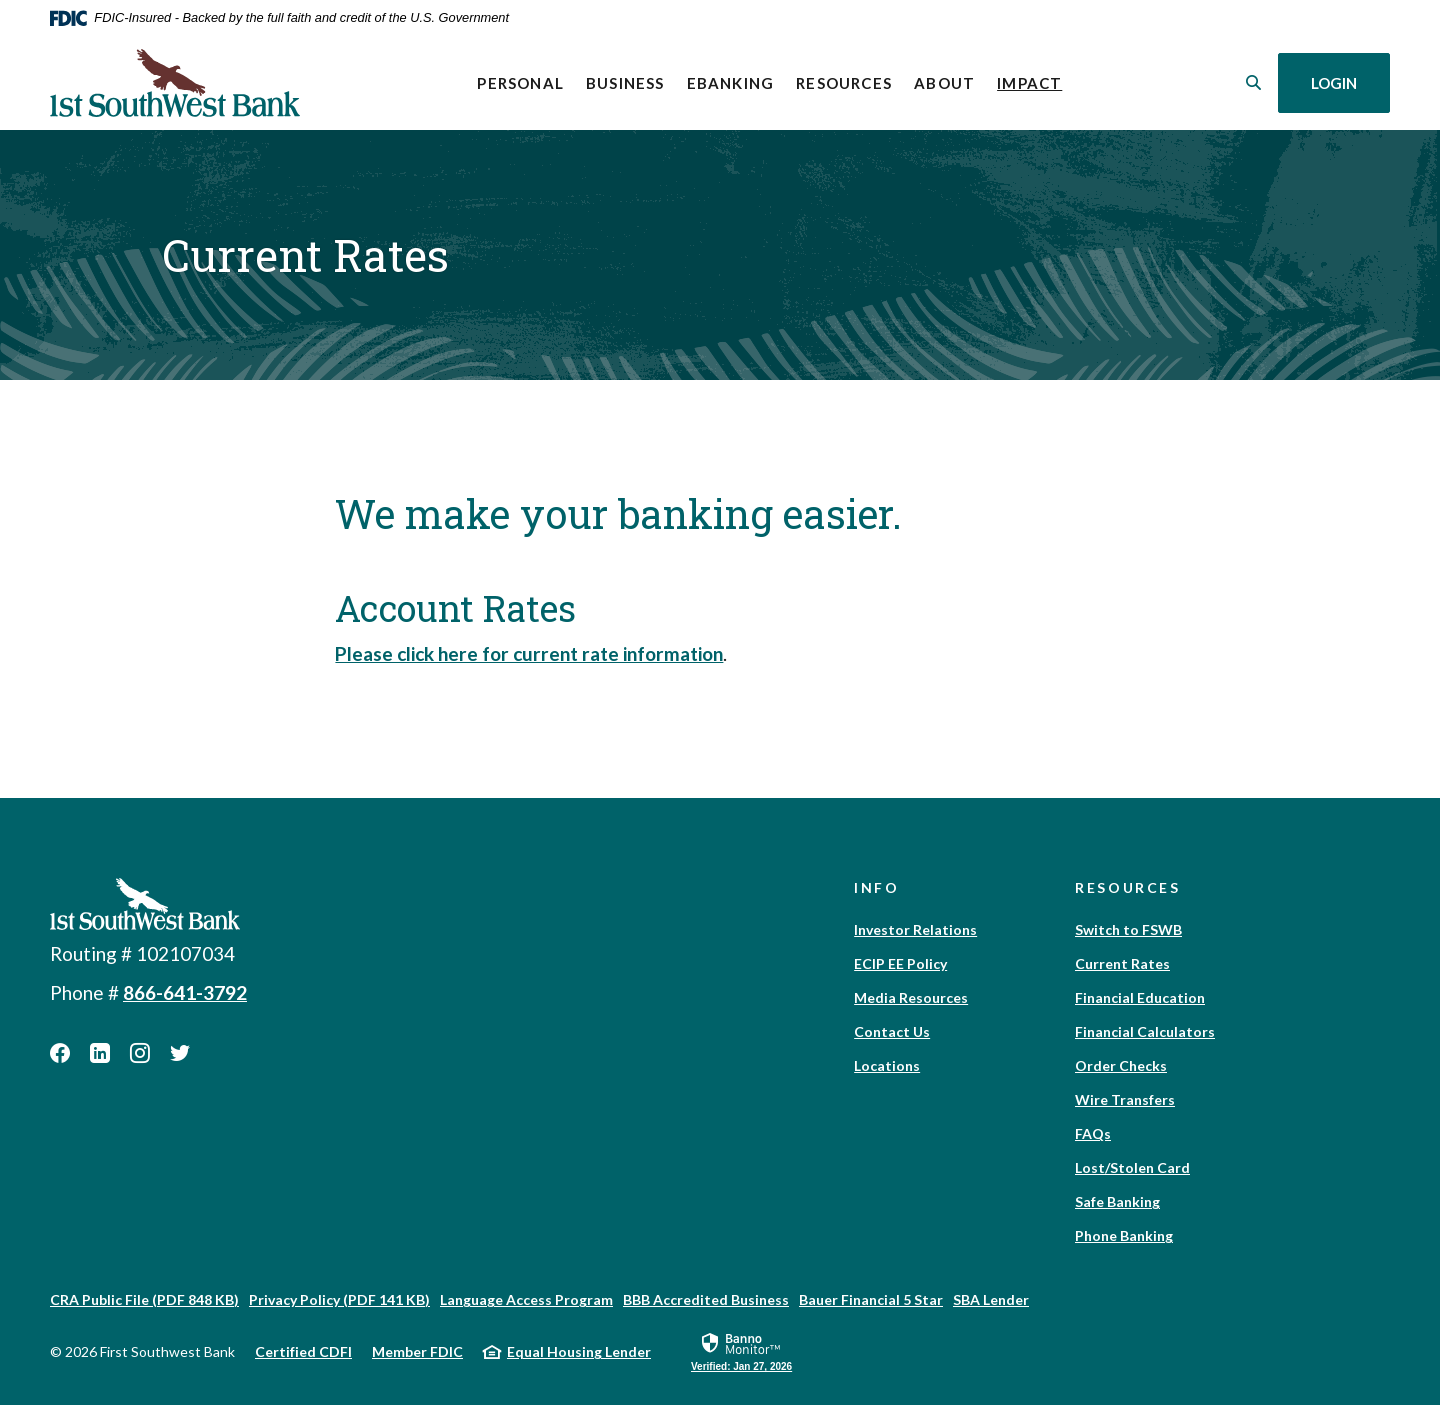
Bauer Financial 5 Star (871, 1299)
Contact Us (892, 1031)
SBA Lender (991, 1299)
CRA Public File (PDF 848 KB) (144, 1299)
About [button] (944, 83)
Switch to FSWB (1128, 929)
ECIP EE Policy (900, 963)
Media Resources (911, 997)
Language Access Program (526, 1299)
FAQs (1093, 1133)
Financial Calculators (1145, 1031)
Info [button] (877, 887)
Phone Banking (1124, 1235)
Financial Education (1140, 997)
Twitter (180, 1053)
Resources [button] (844, 83)
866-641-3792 (185, 992)
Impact (1035, 81)
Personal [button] (520, 83)
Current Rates (1122, 963)
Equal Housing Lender (579, 1351)
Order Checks (1121, 1065)
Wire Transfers (1125, 1099)
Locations (887, 1065)
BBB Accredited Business (706, 1299)
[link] (741, 1351)
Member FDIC (417, 1351)
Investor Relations (915, 929)
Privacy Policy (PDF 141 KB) (339, 1299)
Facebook (60, 1053)
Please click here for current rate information (529, 653)
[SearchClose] (1254, 82)
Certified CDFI (303, 1351)
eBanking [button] (731, 83)
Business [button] (625, 83)
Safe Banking (1117, 1201)
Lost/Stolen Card (1132, 1167)
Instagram (140, 1053)
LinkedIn (100, 1053)
